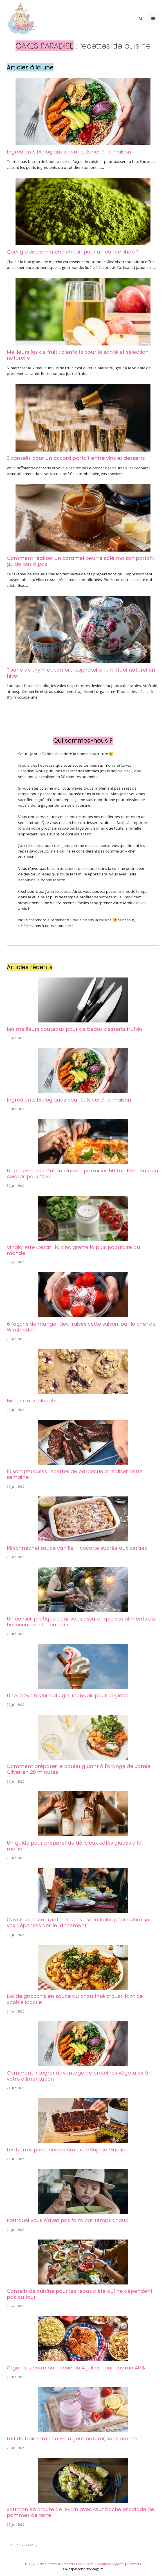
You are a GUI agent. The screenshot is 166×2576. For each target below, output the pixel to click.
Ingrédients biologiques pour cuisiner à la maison (69, 151)
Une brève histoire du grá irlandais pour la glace (67, 1695)
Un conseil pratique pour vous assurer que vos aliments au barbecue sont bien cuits (81, 1621)
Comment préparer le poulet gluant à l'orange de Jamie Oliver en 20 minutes (78, 1769)
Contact (133, 2564)
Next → (31, 2544)
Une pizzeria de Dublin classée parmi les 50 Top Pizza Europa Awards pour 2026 (82, 1173)
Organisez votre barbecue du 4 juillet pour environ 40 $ (76, 2367)
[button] (141, 18)
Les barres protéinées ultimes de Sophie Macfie (66, 2149)
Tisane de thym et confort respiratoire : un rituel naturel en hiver (81, 672)
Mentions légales (110, 2564)
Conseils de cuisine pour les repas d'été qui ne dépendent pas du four (80, 2294)
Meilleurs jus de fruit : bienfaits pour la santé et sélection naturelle (78, 355)
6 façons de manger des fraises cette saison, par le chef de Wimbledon (81, 1326)
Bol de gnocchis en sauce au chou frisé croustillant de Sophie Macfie (75, 1999)
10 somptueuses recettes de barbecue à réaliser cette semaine (75, 1474)
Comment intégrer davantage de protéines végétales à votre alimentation (77, 2075)
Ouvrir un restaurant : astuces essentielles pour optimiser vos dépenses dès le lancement (79, 1922)
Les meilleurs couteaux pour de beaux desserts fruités (75, 1029)
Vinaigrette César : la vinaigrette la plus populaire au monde (73, 1250)
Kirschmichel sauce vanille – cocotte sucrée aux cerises (77, 1548)
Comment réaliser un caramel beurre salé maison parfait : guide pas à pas (81, 561)
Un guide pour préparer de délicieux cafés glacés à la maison (74, 1845)
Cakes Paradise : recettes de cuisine (65, 2564)
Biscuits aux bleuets (31, 1400)
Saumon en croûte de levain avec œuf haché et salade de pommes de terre (80, 2512)
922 (20, 2544)
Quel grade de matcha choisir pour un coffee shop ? (73, 251)
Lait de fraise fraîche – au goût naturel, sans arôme (72, 2438)
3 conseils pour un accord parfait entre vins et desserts (76, 458)
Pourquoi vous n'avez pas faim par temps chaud (68, 2220)
